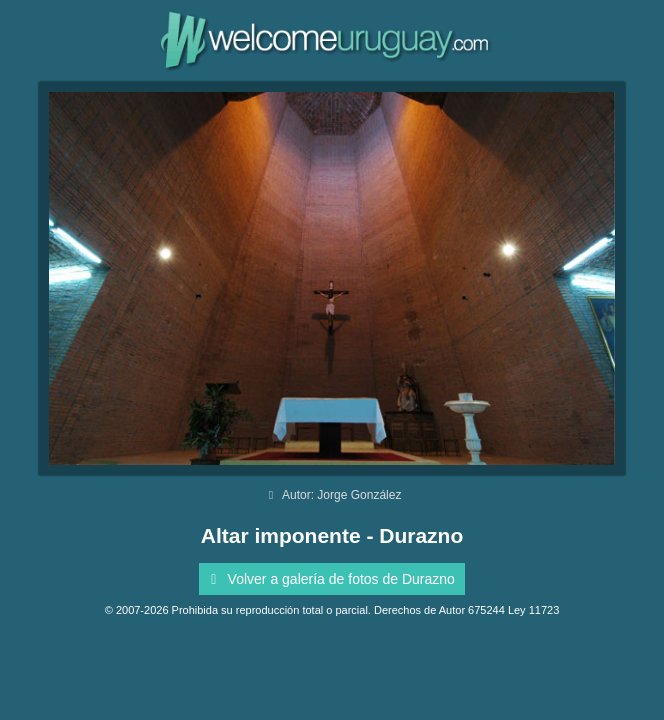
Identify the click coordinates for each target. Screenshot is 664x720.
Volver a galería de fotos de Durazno (329, 579)
